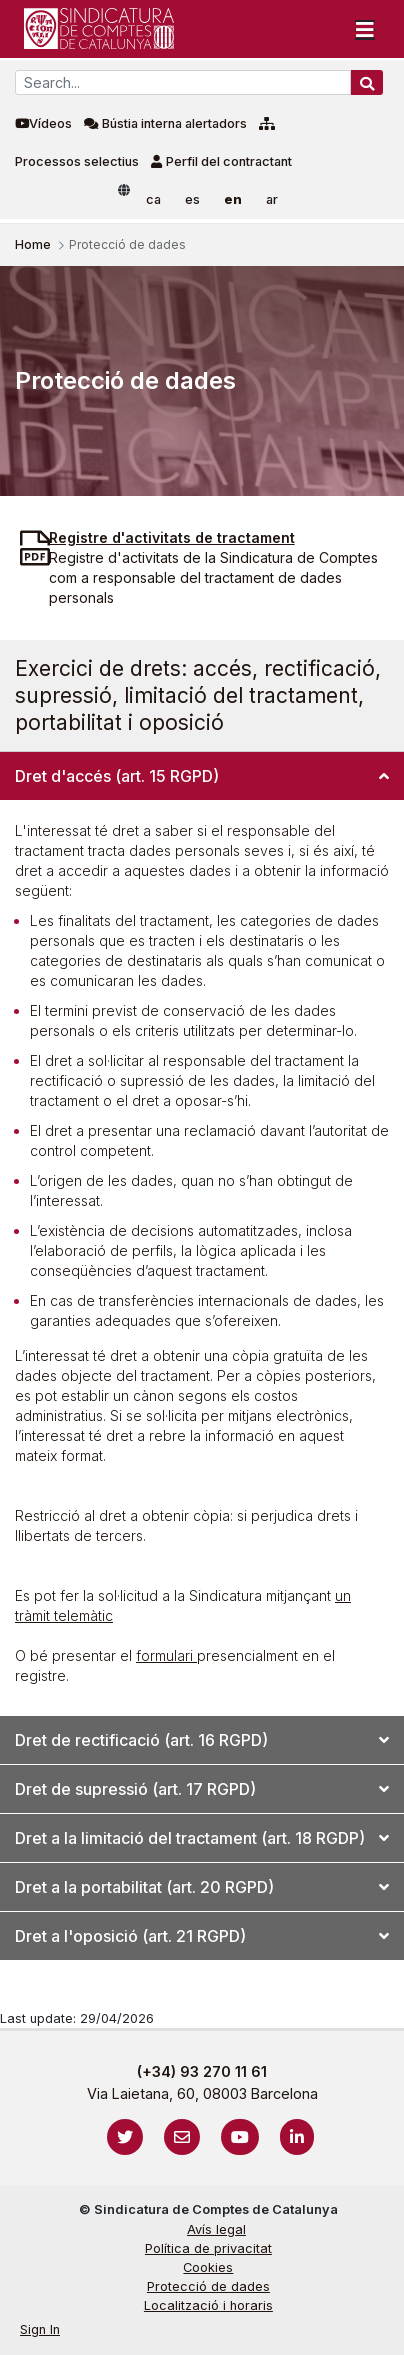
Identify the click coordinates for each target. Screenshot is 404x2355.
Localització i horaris (208, 2305)
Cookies (208, 2267)
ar (272, 199)
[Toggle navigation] (365, 29)
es (192, 199)
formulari (166, 1655)
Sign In (40, 2329)
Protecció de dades (208, 2286)
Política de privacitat (208, 2248)
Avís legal (216, 2229)
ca (153, 199)
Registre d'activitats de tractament (172, 537)
